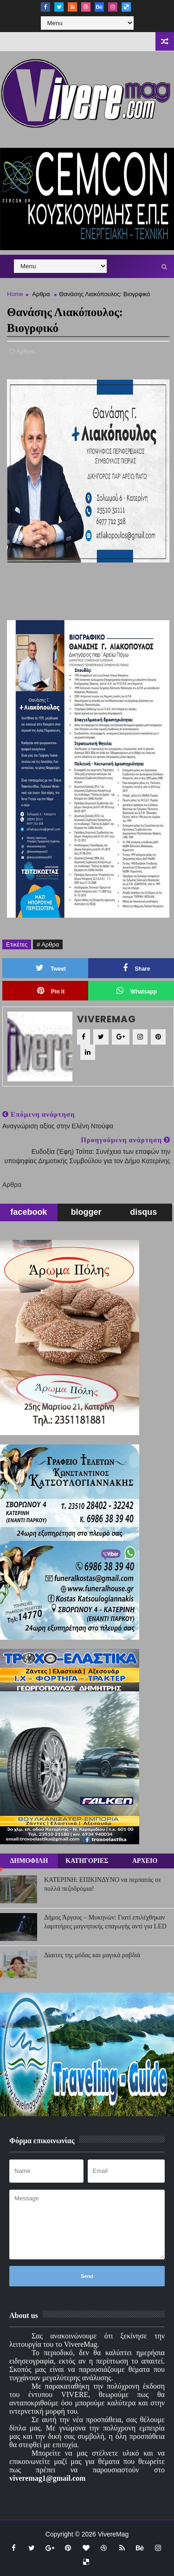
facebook (28, 1212)
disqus (143, 1212)
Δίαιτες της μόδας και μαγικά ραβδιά (92, 1955)
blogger (86, 1212)
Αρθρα (41, 294)
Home (15, 294)
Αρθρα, (26, 351)
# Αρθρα (48, 944)
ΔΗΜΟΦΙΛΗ (29, 1860)
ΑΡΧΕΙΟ (144, 1860)
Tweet (51, 968)
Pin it (50, 991)
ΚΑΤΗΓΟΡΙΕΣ (86, 1860)
